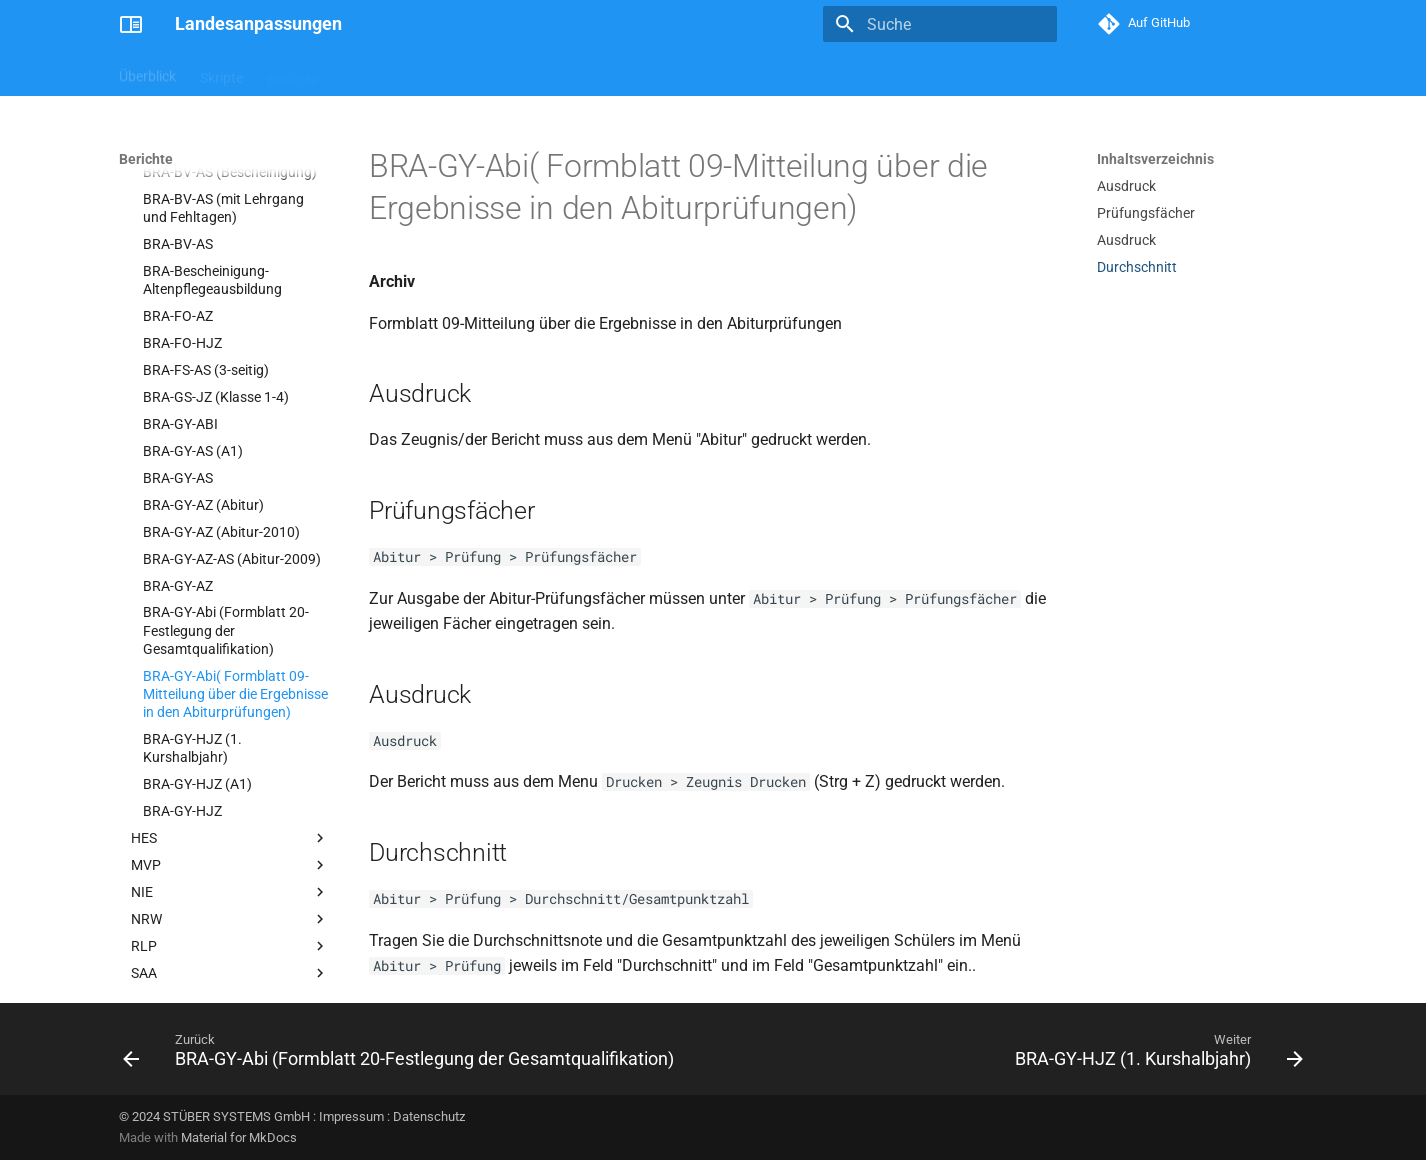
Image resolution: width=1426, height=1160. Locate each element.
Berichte (292, 73)
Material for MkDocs (239, 1137)
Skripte (221, 73)
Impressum (351, 1116)
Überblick (147, 73)
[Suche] (940, 24)
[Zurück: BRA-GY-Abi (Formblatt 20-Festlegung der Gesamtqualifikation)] (402, 1055)
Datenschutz (429, 1116)
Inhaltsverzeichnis (1155, 159)
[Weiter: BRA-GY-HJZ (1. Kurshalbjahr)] (1155, 1055)
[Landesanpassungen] (131, 24)
